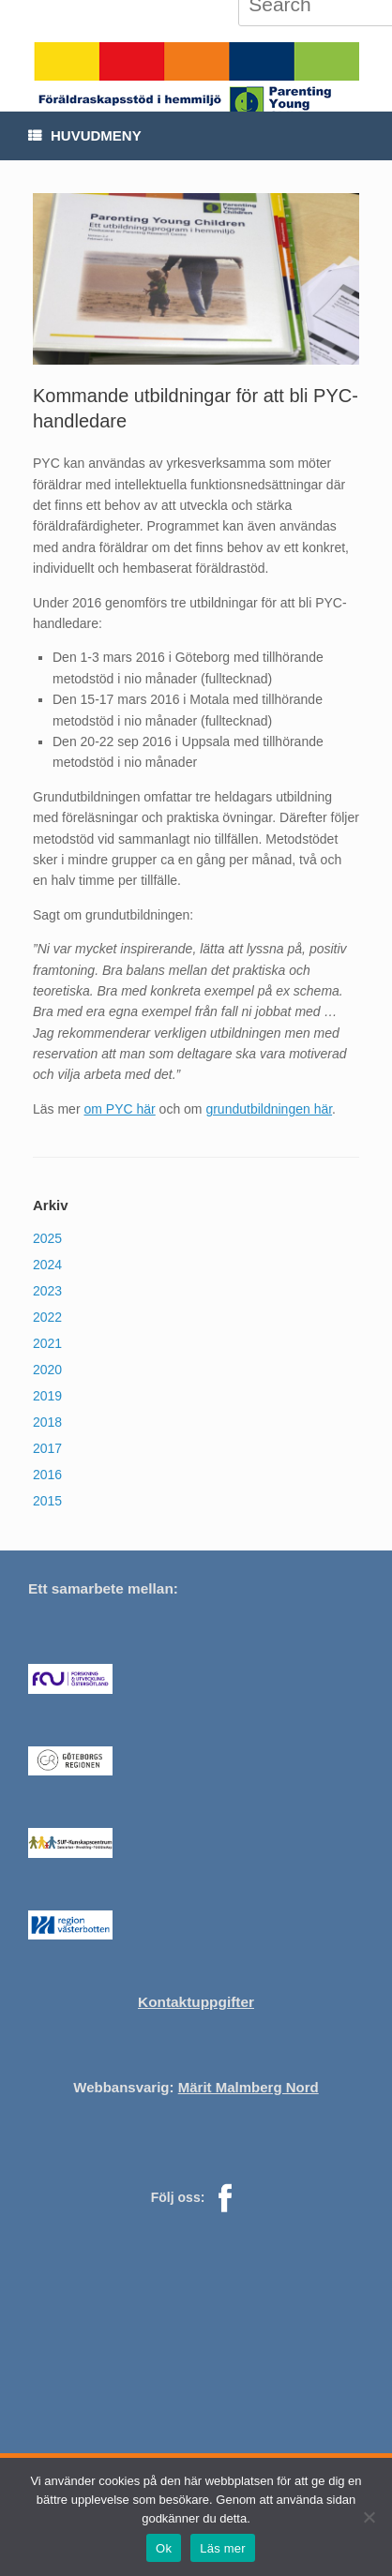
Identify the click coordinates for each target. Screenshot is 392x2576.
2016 (47, 1474)
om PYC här (119, 1108)
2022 (47, 1317)
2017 (47, 1448)
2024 (47, 1264)
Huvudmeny (85, 135)
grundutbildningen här (268, 1108)
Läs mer (223, 2548)
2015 (47, 1500)
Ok (164, 2548)
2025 (47, 1238)
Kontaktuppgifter (196, 2002)
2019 (47, 1395)
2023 (47, 1290)
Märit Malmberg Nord (248, 2087)
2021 (47, 1343)
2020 (47, 1369)
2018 (47, 1422)
